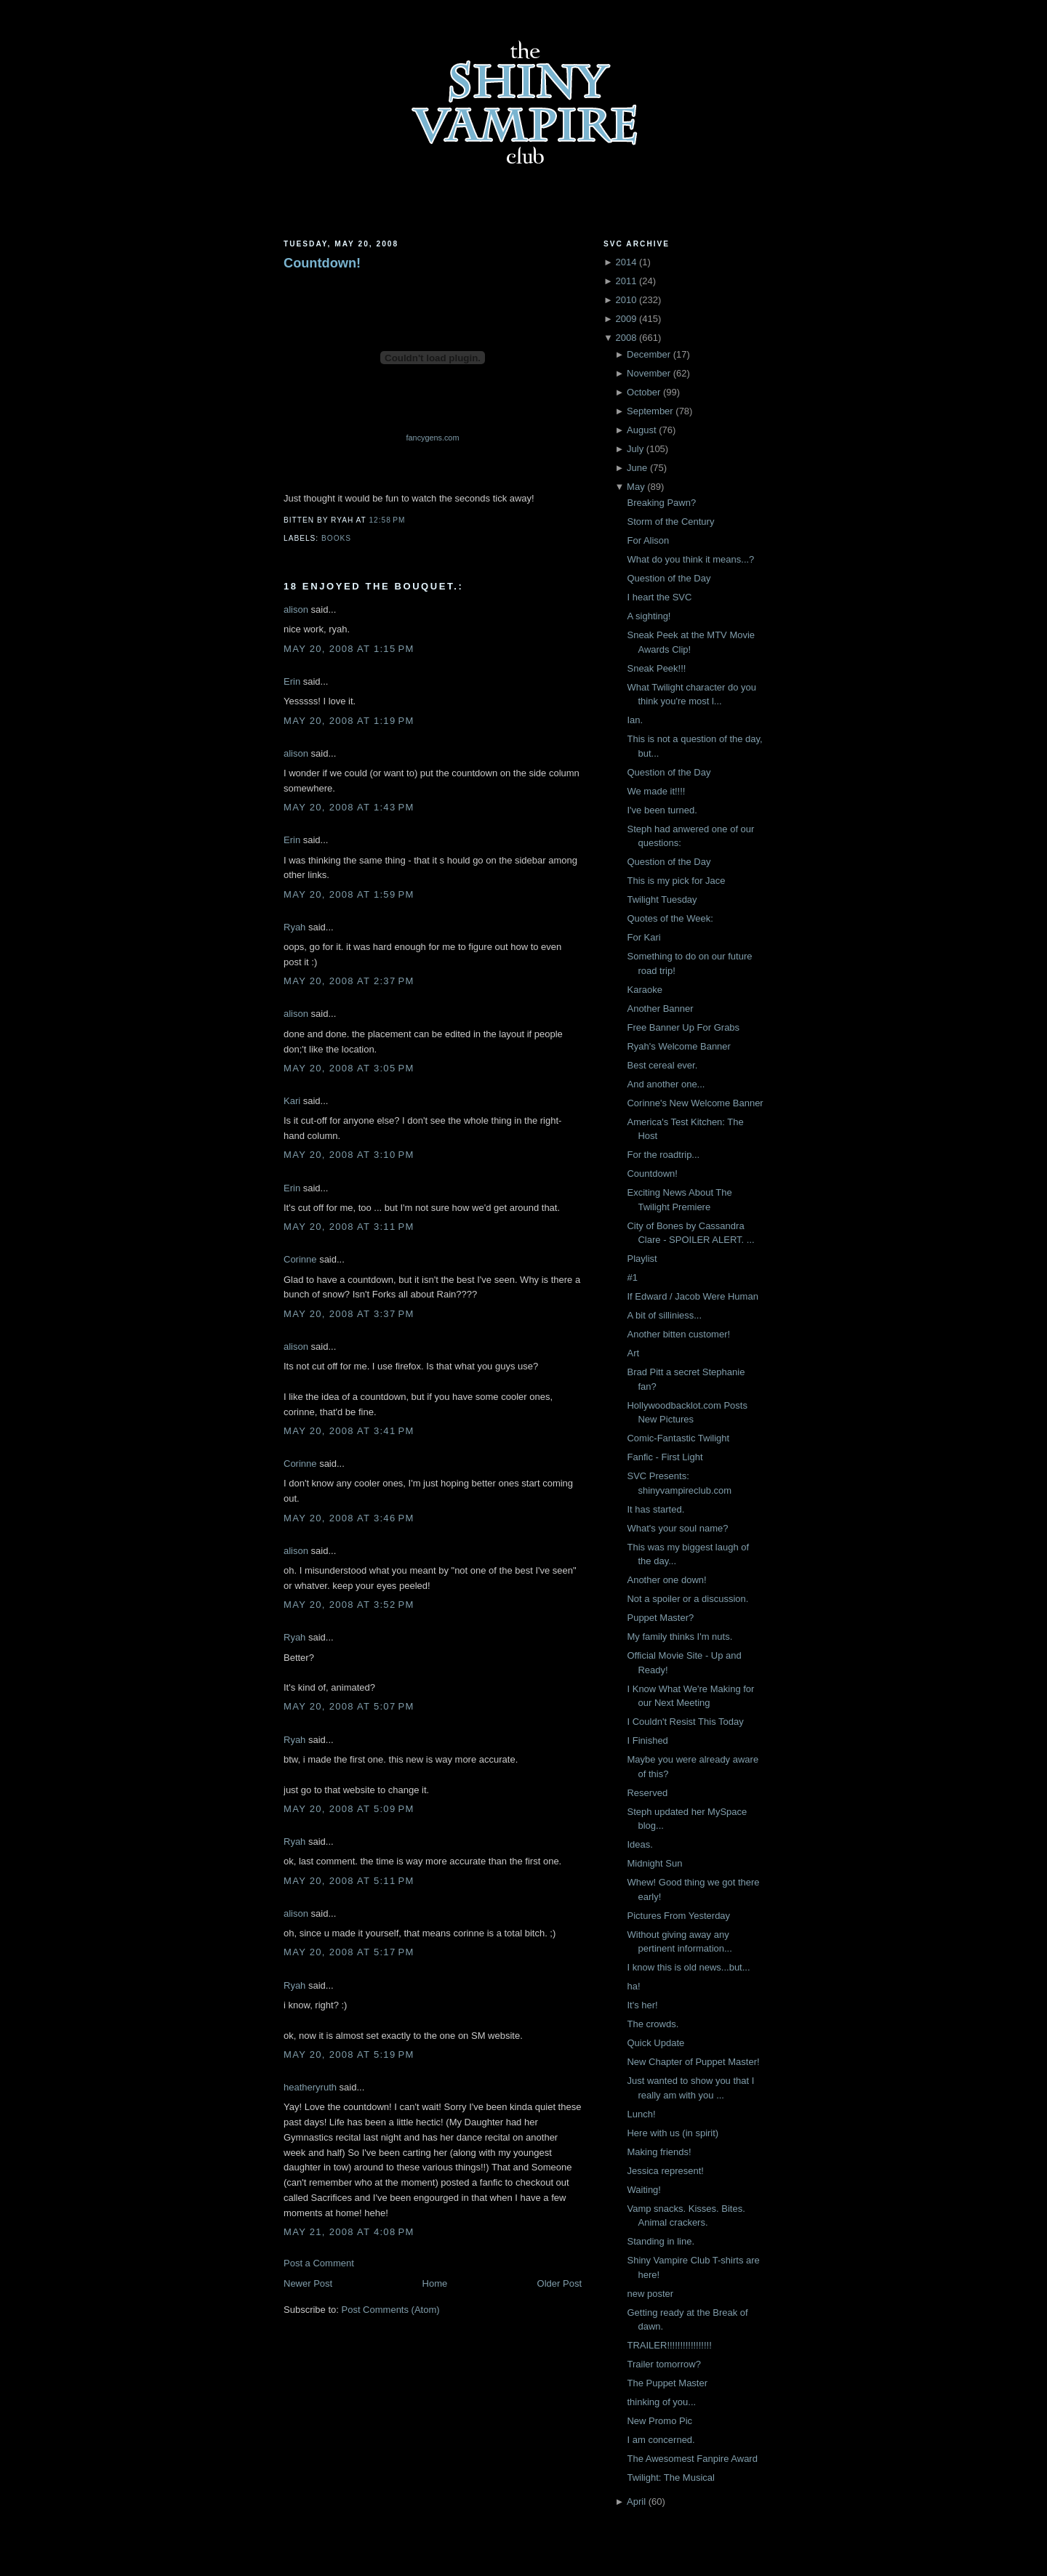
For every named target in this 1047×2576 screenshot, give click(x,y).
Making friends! (659, 2151)
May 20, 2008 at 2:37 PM (349, 980)
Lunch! (641, 2114)
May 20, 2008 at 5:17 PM (349, 1952)
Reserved (647, 1792)
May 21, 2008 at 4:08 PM (349, 2231)
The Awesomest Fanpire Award (692, 2458)
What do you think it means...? (690, 559)
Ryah (294, 927)
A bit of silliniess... (664, 1315)
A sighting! (648, 616)
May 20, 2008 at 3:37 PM (349, 1313)
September (650, 411)
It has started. (655, 1509)
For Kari (643, 937)
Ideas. (639, 1844)
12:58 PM (387, 520)
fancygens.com (433, 437)
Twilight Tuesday (662, 899)
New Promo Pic (659, 2420)
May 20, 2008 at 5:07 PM (349, 1706)
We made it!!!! (656, 791)
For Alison (648, 540)
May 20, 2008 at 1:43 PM (349, 807)
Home (435, 2283)
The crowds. (652, 2023)
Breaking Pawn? (661, 502)
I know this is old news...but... (688, 1967)
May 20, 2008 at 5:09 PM (349, 1808)
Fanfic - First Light (664, 1457)
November (648, 373)
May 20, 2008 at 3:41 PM (349, 1430)
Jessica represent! (665, 2170)
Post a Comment (319, 2263)
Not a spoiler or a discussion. (687, 1598)
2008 (625, 337)
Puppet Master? (660, 1617)
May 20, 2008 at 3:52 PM (349, 1604)
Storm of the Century (670, 521)
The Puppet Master (667, 2383)
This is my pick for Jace (676, 880)
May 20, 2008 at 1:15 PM (349, 648)
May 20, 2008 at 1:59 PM (349, 894)
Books (336, 538)
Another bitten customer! (678, 1334)
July (635, 448)
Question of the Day (668, 578)
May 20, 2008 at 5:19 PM (349, 2054)
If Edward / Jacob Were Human (692, 1296)
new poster (650, 2293)
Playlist (642, 1258)
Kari (292, 1100)
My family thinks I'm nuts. (679, 1636)
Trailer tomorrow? (663, 2364)
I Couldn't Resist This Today (685, 1721)
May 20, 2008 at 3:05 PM (349, 1068)
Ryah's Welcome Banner (678, 1046)
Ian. (635, 720)
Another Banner (660, 1008)
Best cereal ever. (662, 1065)
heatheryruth (310, 2087)
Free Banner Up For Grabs (683, 1027)
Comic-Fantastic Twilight (678, 1438)
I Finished (647, 1740)
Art (633, 1353)
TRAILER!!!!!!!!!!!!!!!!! (669, 2345)
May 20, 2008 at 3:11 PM (349, 1226)
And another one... (666, 1084)
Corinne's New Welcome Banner (695, 1103)
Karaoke (644, 989)
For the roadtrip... (663, 1154)
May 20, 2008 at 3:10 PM (349, 1154)
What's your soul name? (677, 1528)
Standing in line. (660, 2241)
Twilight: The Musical (670, 2477)
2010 (625, 299)
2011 (625, 280)
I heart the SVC (659, 597)
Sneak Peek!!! (656, 668)
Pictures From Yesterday (678, 1915)
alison (296, 609)
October (643, 392)
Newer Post (308, 2283)
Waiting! (643, 2189)
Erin (292, 681)
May (636, 486)
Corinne (300, 1259)
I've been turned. (662, 810)
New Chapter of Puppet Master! (693, 2061)
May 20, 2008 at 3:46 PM (349, 1518)
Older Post (559, 2283)
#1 (632, 1277)
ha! (633, 1986)
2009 (625, 318)
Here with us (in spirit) (672, 2133)
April (636, 2501)
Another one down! (666, 1579)
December (648, 354)
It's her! (642, 2005)
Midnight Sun (654, 1863)
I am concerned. (660, 2439)
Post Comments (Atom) (391, 2309)
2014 (625, 262)
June (637, 467)
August (641, 429)
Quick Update (655, 2042)
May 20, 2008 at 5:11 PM (349, 1880)
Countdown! (322, 263)
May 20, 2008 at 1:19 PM (349, 720)
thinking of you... (661, 2401)
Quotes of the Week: (670, 918)
